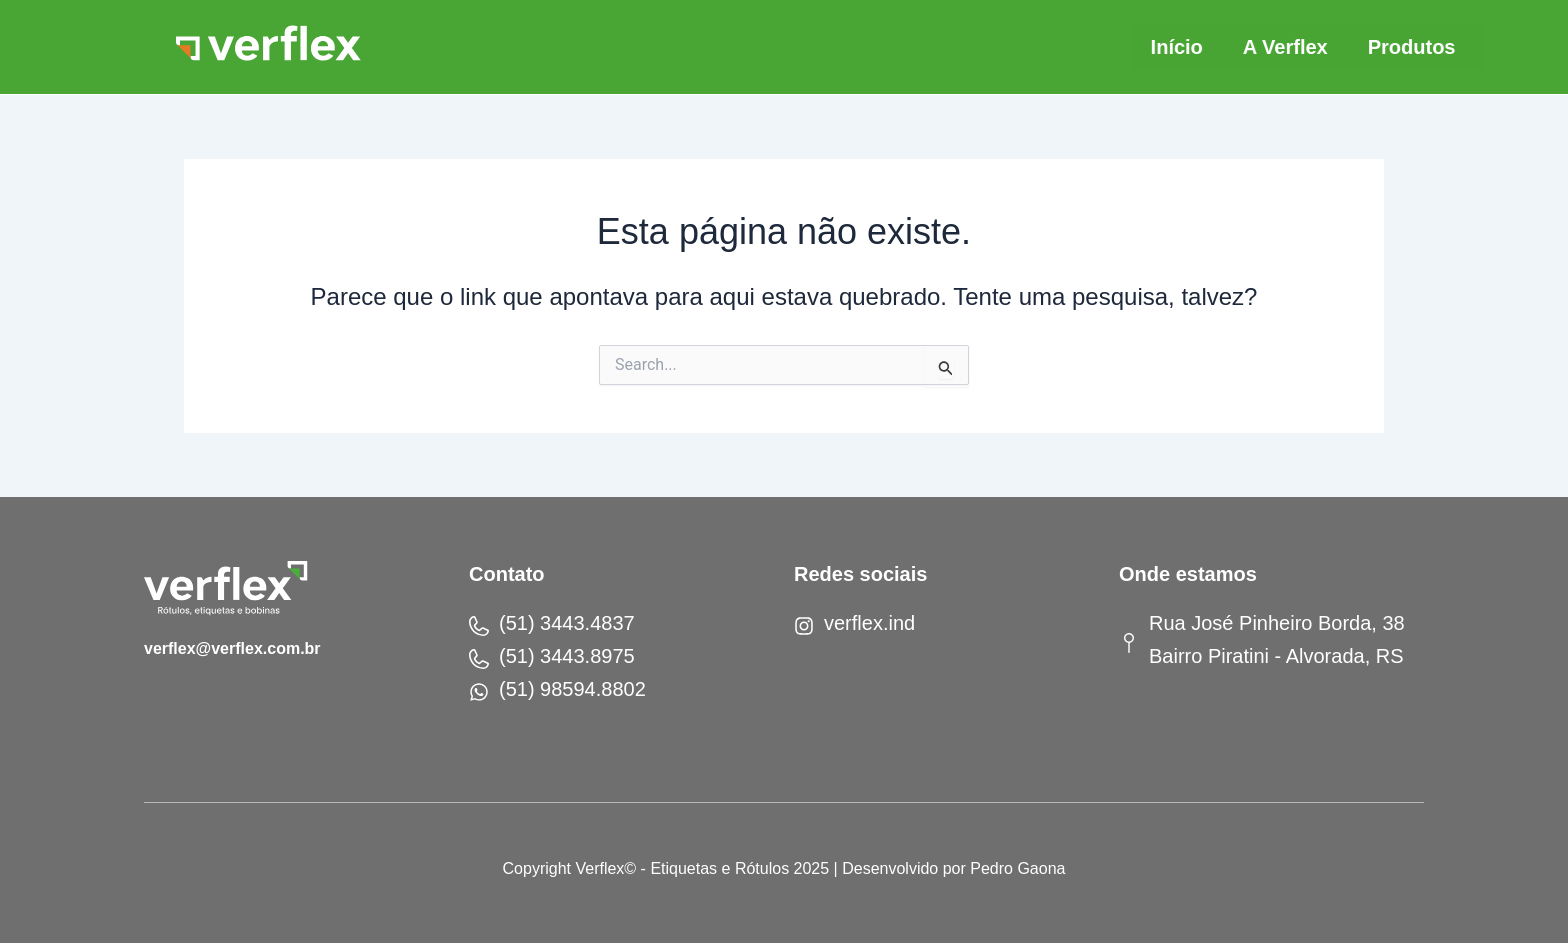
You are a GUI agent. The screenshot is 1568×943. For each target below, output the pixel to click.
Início (1177, 47)
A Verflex (1286, 47)
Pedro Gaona (1017, 868)
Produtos (1413, 47)
